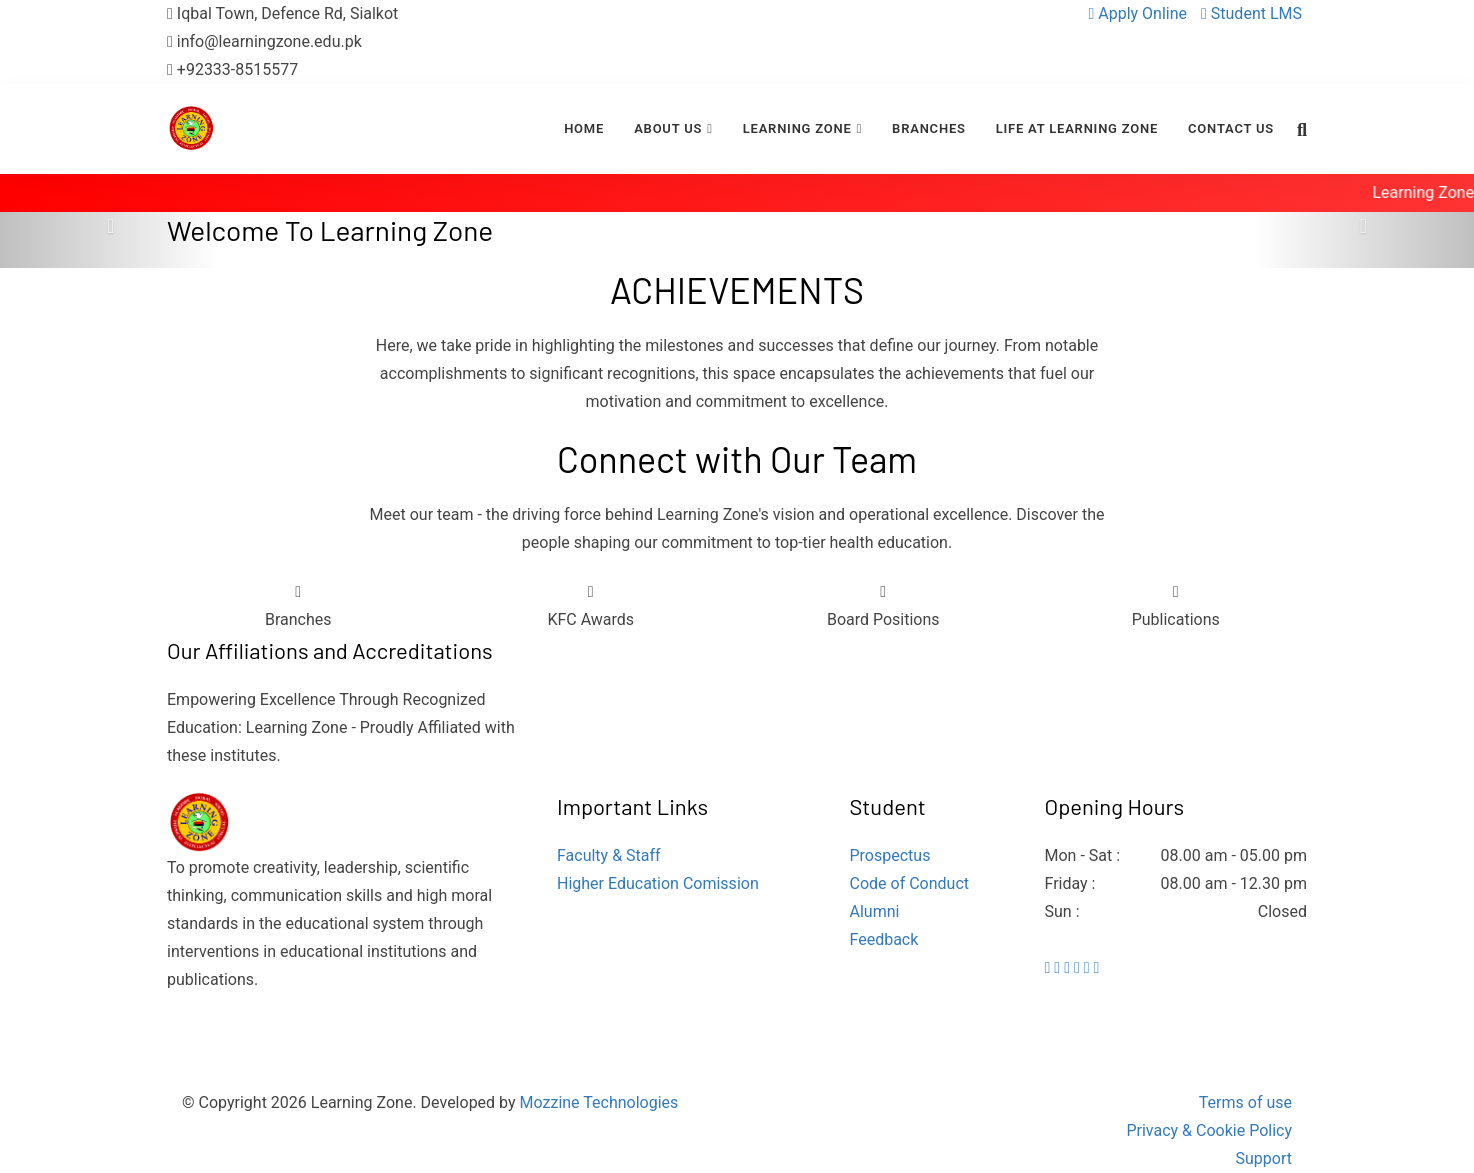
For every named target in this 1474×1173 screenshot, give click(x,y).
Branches (929, 128)
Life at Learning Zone (1077, 128)
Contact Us (1231, 128)
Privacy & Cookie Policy (1209, 1130)
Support (1264, 1158)
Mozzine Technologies (599, 1102)
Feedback (884, 939)
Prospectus (890, 855)
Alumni (875, 911)
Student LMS (1251, 13)
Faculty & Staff (609, 855)
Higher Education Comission (658, 883)
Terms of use (1245, 1102)
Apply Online (1139, 13)
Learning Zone (797, 128)
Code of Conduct (910, 883)
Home (584, 128)
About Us (668, 128)
